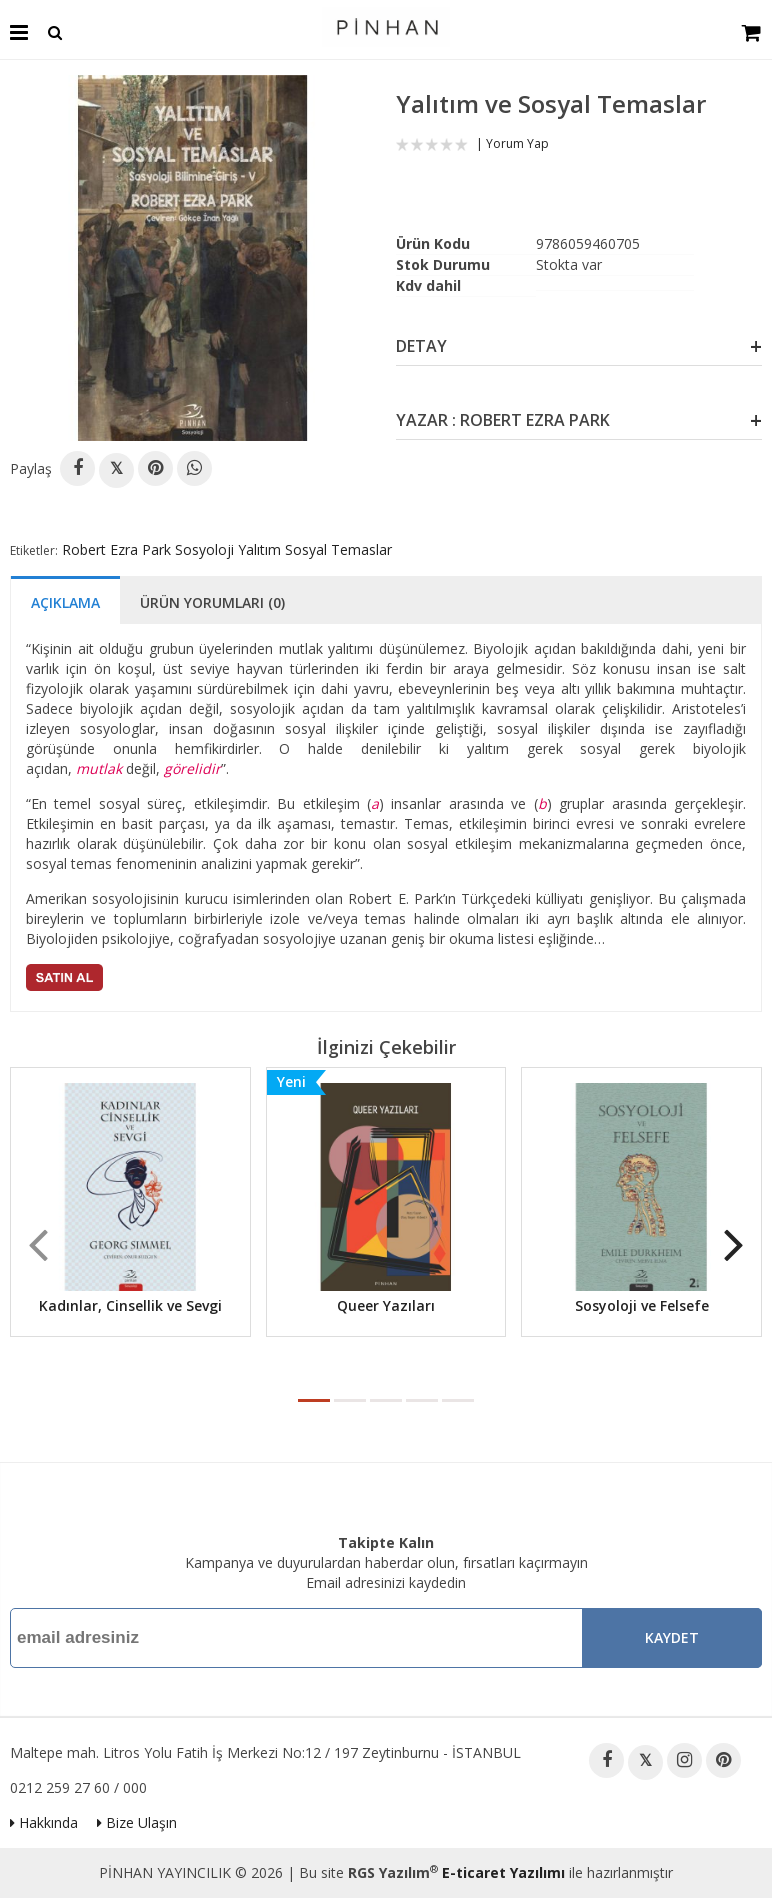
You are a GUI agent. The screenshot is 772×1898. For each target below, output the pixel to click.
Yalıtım (259, 549)
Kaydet (672, 1637)
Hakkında (44, 1822)
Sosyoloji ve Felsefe (642, 1305)
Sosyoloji (204, 549)
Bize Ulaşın (137, 1822)
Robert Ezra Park (116, 549)
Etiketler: (34, 550)
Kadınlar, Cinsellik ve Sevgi (130, 1305)
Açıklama (65, 602)
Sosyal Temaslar (338, 549)
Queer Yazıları (386, 1305)
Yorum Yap (517, 143)
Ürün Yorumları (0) (212, 602)
